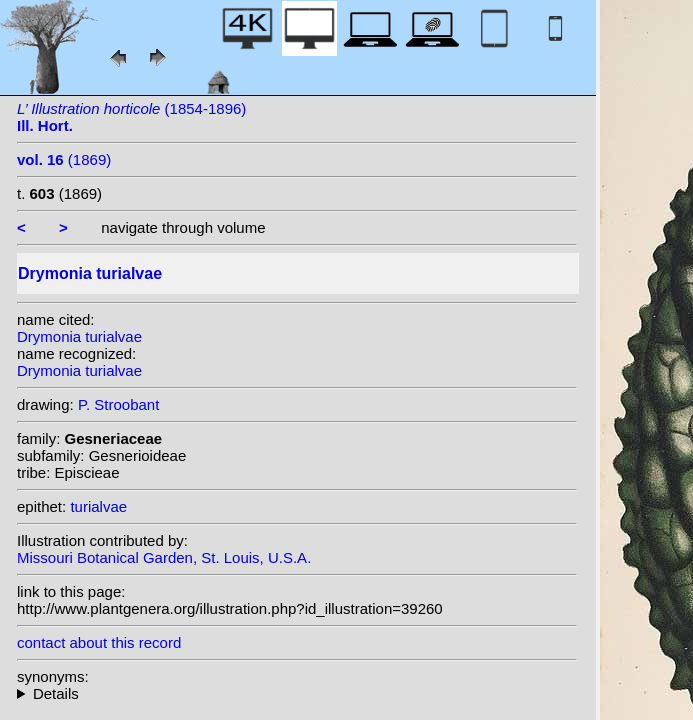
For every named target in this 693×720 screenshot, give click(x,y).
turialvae (98, 506)
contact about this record (99, 642)
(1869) (64, 159)
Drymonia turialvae (79, 336)
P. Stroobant (118, 404)
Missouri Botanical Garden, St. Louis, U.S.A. (164, 557)
